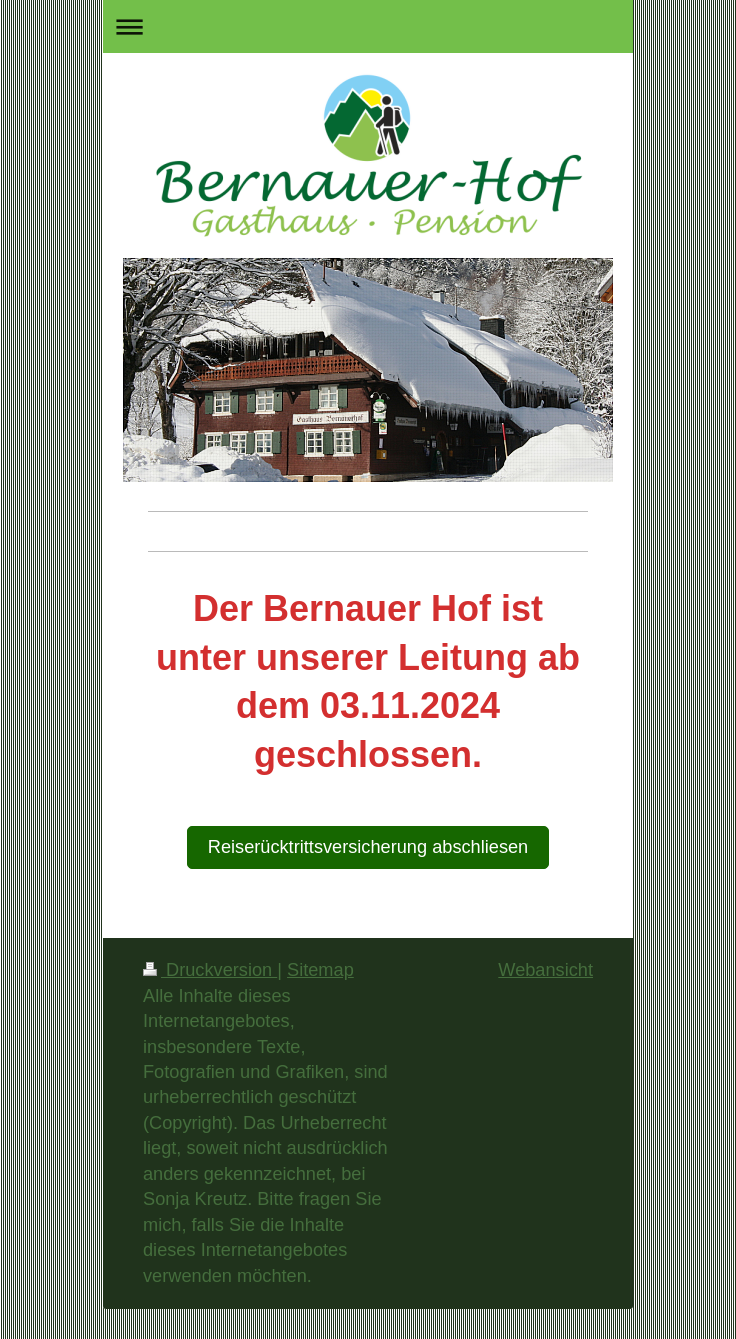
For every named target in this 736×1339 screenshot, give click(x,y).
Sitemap (320, 970)
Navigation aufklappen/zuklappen (368, 26)
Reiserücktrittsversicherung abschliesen (368, 847)
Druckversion (210, 970)
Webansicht (545, 970)
